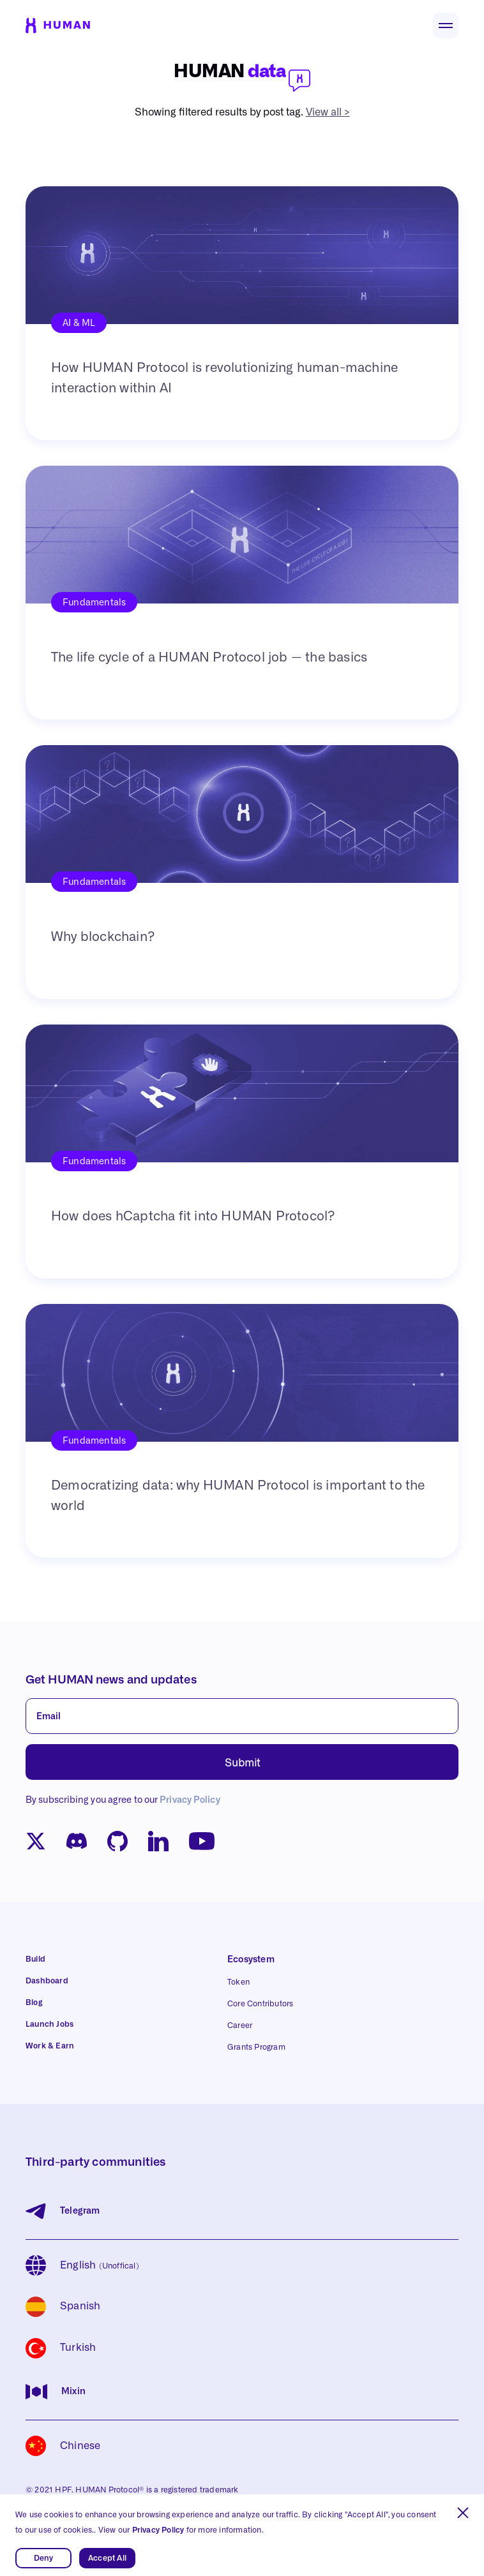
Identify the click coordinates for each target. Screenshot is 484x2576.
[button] (463, 2513)
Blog (34, 2002)
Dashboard (47, 1981)
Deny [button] (44, 2558)
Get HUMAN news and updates (111, 1680)
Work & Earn (50, 2046)
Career (239, 2025)
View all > (328, 112)
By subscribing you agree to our (123, 1800)
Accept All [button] (107, 2558)
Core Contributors (260, 2004)
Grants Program (256, 2047)
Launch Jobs (49, 2024)
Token (238, 1982)
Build (35, 1959)
